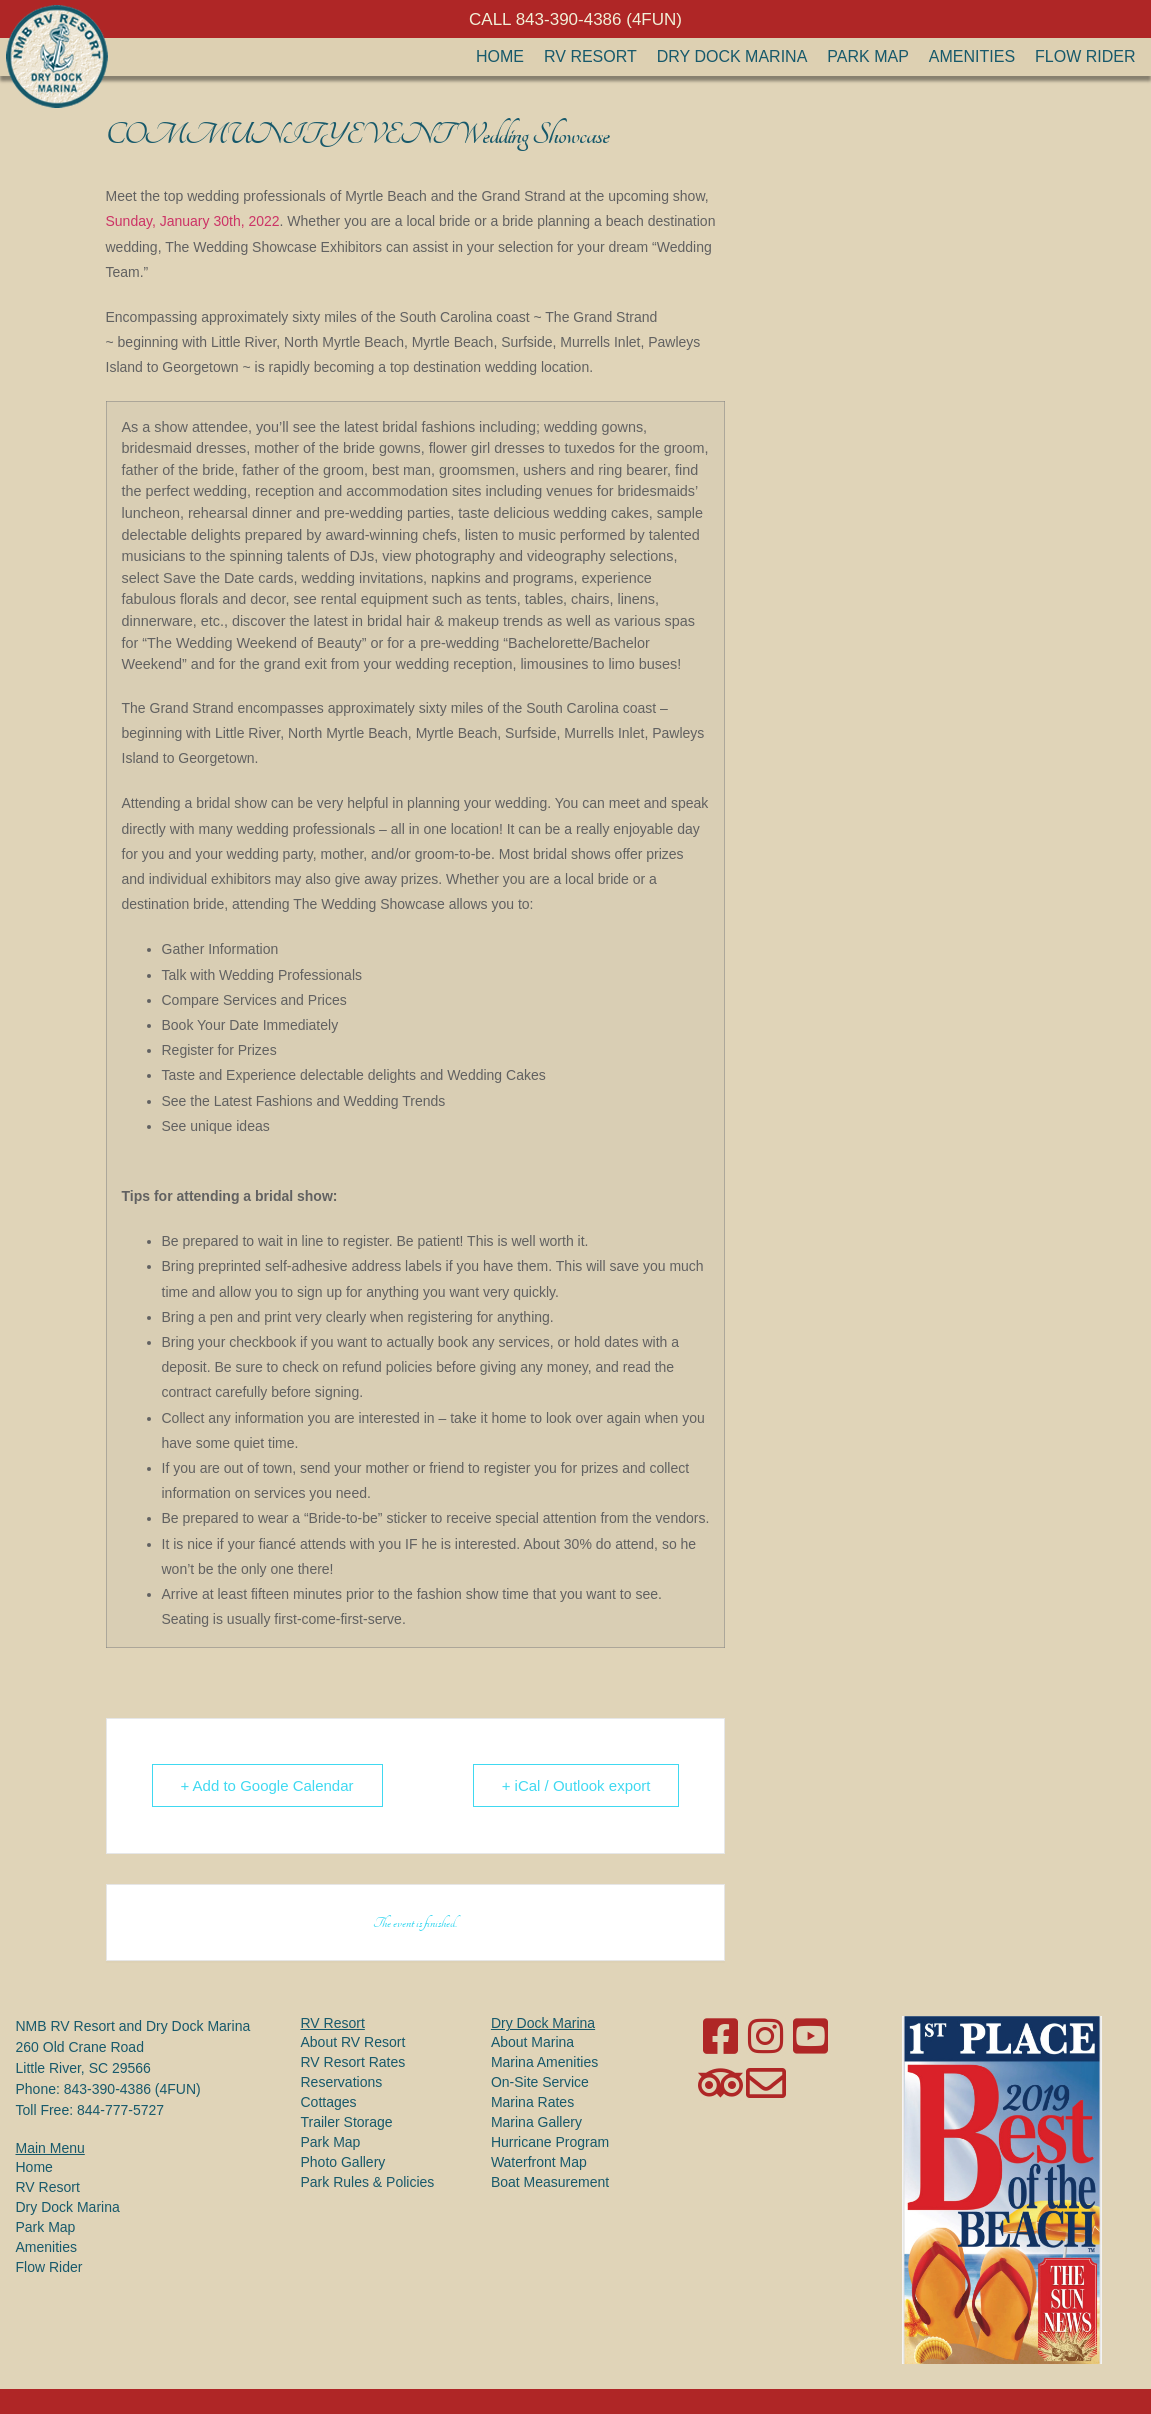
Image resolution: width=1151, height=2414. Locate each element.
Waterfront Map (539, 2162)
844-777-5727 (120, 2110)
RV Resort (590, 56)
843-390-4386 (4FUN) (132, 2089)
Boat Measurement (550, 2182)
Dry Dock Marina (732, 56)
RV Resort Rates (353, 2062)
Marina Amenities (544, 2062)
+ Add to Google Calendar (267, 1785)
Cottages (329, 2102)
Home (500, 56)
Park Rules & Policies (368, 2182)
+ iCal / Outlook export (576, 1785)
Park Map (868, 56)
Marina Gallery (536, 2122)
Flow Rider (1085, 56)
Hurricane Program (550, 2142)
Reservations (342, 2082)
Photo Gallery (343, 2162)
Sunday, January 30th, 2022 (193, 221)
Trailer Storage (347, 2122)
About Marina (532, 2042)
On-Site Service (540, 2082)
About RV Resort (353, 2042)
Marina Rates (532, 2102)
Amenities (972, 56)
